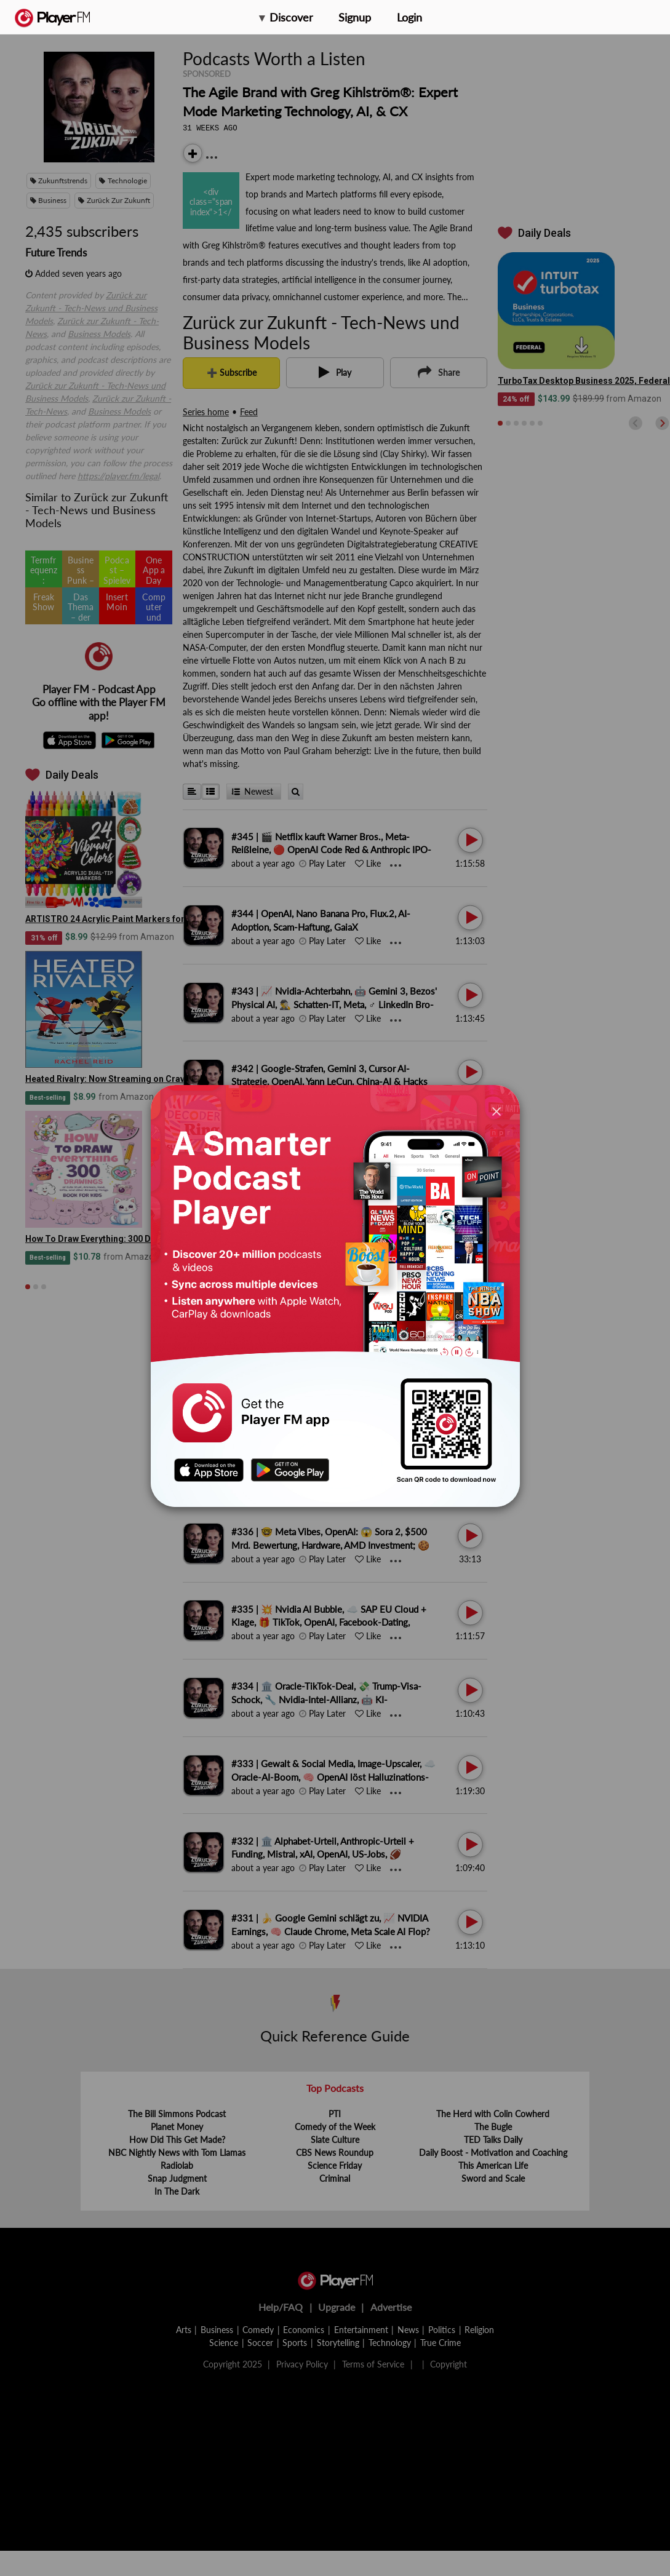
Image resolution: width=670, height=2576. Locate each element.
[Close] (496, 1111)
